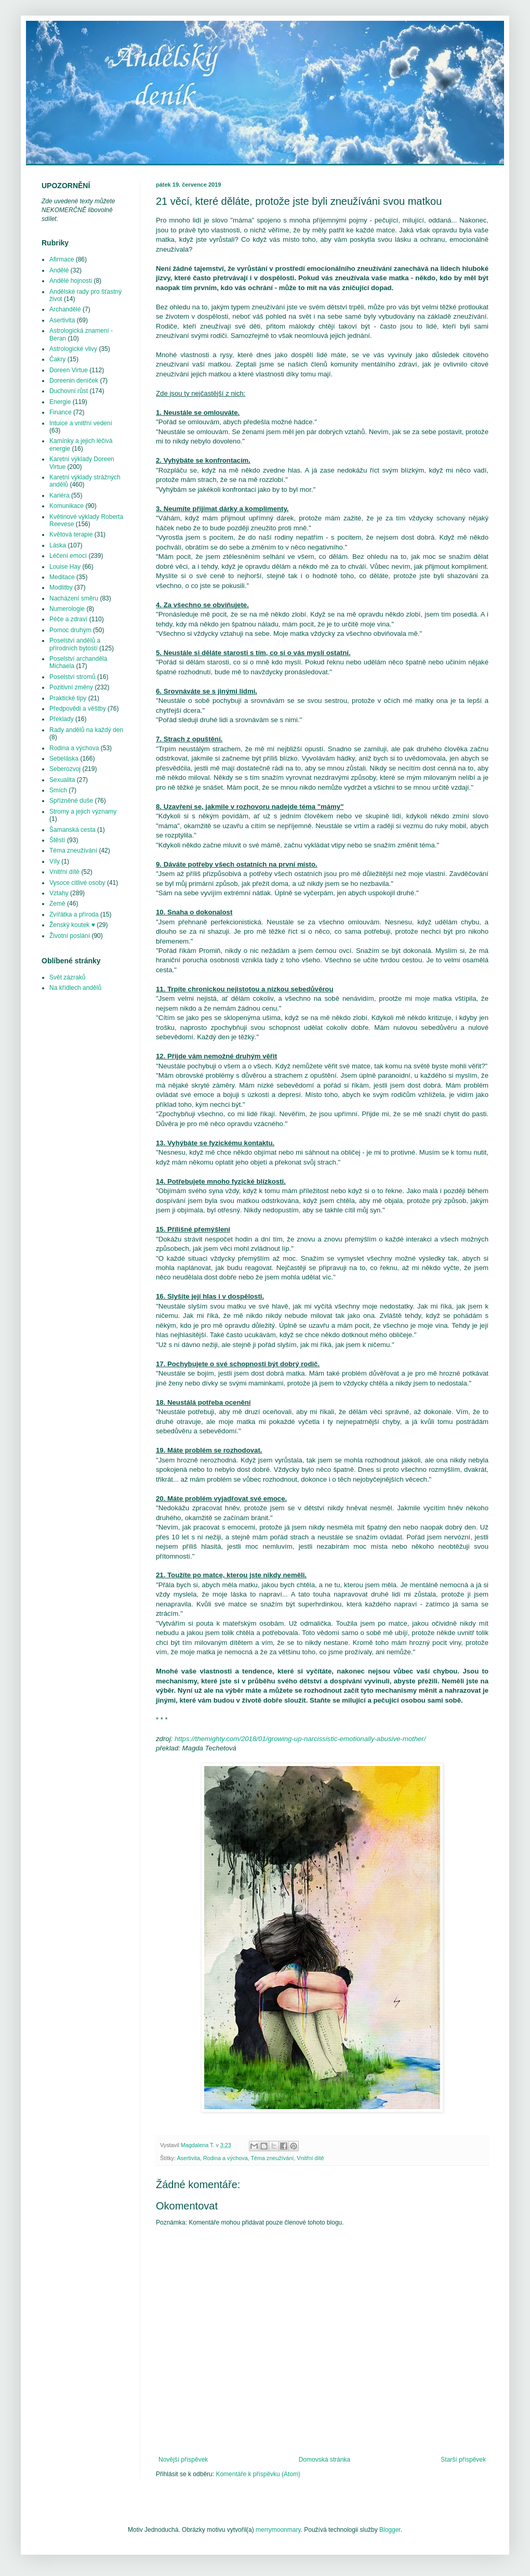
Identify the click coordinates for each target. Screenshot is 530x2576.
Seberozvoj (65, 769)
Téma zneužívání (272, 2158)
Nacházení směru (73, 598)
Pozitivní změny (71, 687)
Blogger (390, 2529)
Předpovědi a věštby (77, 708)
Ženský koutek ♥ (72, 925)
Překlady (61, 719)
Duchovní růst (68, 391)
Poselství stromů (72, 677)
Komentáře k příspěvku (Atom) (258, 2474)
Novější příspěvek (183, 2459)
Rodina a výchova (225, 2158)
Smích (58, 790)
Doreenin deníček (73, 380)
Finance (60, 412)
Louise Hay (65, 566)
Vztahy (59, 893)
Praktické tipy (67, 698)
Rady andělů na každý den (86, 730)
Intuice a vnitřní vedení (80, 423)
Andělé (59, 270)
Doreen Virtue (68, 370)
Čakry (57, 359)
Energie (60, 402)
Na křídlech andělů (75, 987)
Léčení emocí (68, 555)
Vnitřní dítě (310, 2158)
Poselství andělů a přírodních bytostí (74, 644)
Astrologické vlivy (73, 348)
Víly (54, 861)
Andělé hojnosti (70, 280)
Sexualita (62, 779)
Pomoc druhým (70, 630)
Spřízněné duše (71, 800)
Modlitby (61, 587)
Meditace (62, 577)
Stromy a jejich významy (82, 811)
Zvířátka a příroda (74, 914)
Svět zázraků (67, 977)
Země (57, 903)
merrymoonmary (278, 2529)
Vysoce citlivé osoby (77, 882)
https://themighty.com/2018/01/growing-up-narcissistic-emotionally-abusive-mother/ (300, 1739)
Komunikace (66, 505)
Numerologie (67, 608)
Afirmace (61, 259)
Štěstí (57, 840)
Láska (57, 545)
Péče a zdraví (68, 619)
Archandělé (65, 309)
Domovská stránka (324, 2459)
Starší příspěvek (463, 2459)
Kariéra (59, 495)
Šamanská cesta (72, 829)
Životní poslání (69, 935)
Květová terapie (70, 534)
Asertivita (188, 2158)
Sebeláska (63, 758)
